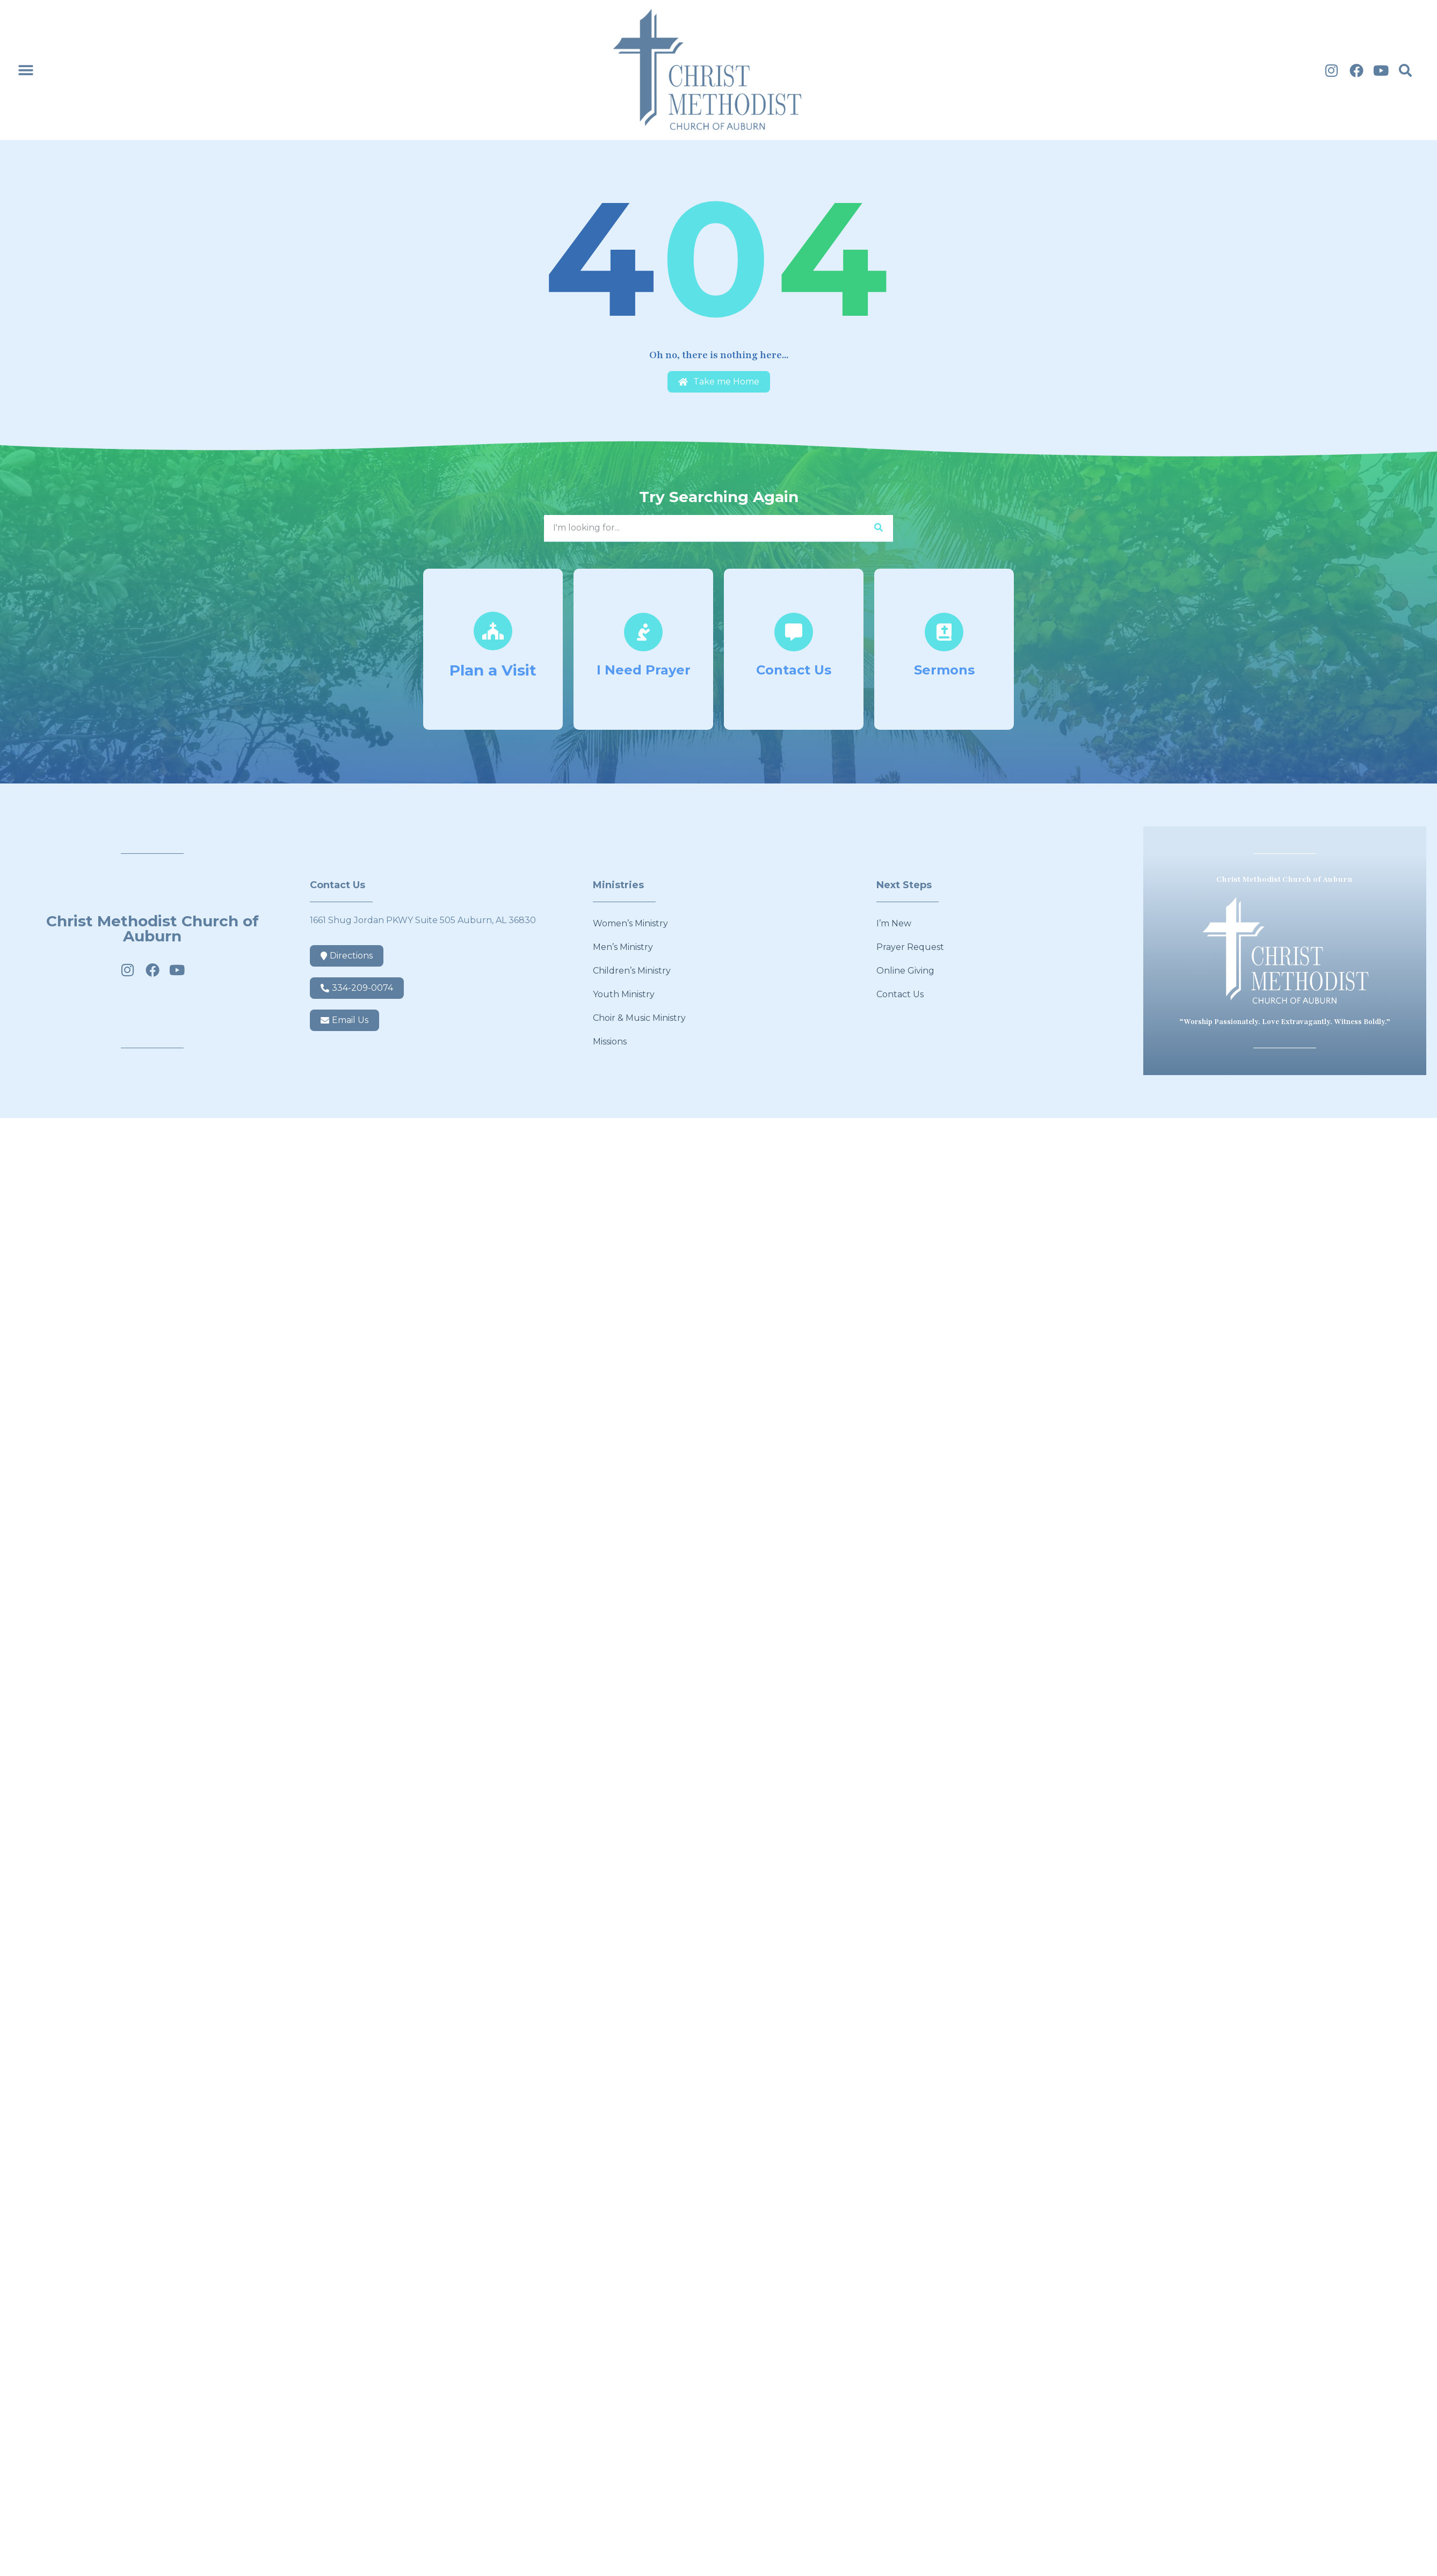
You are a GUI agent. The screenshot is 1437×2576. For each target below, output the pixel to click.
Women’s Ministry (630, 923)
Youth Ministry (624, 994)
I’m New (893, 923)
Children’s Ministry (632, 971)
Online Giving (905, 971)
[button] (25, 70)
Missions (610, 1041)
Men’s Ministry (623, 947)
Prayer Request (910, 947)
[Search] (878, 528)
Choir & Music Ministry (639, 1018)
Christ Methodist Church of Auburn (152, 928)
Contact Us (900, 994)
